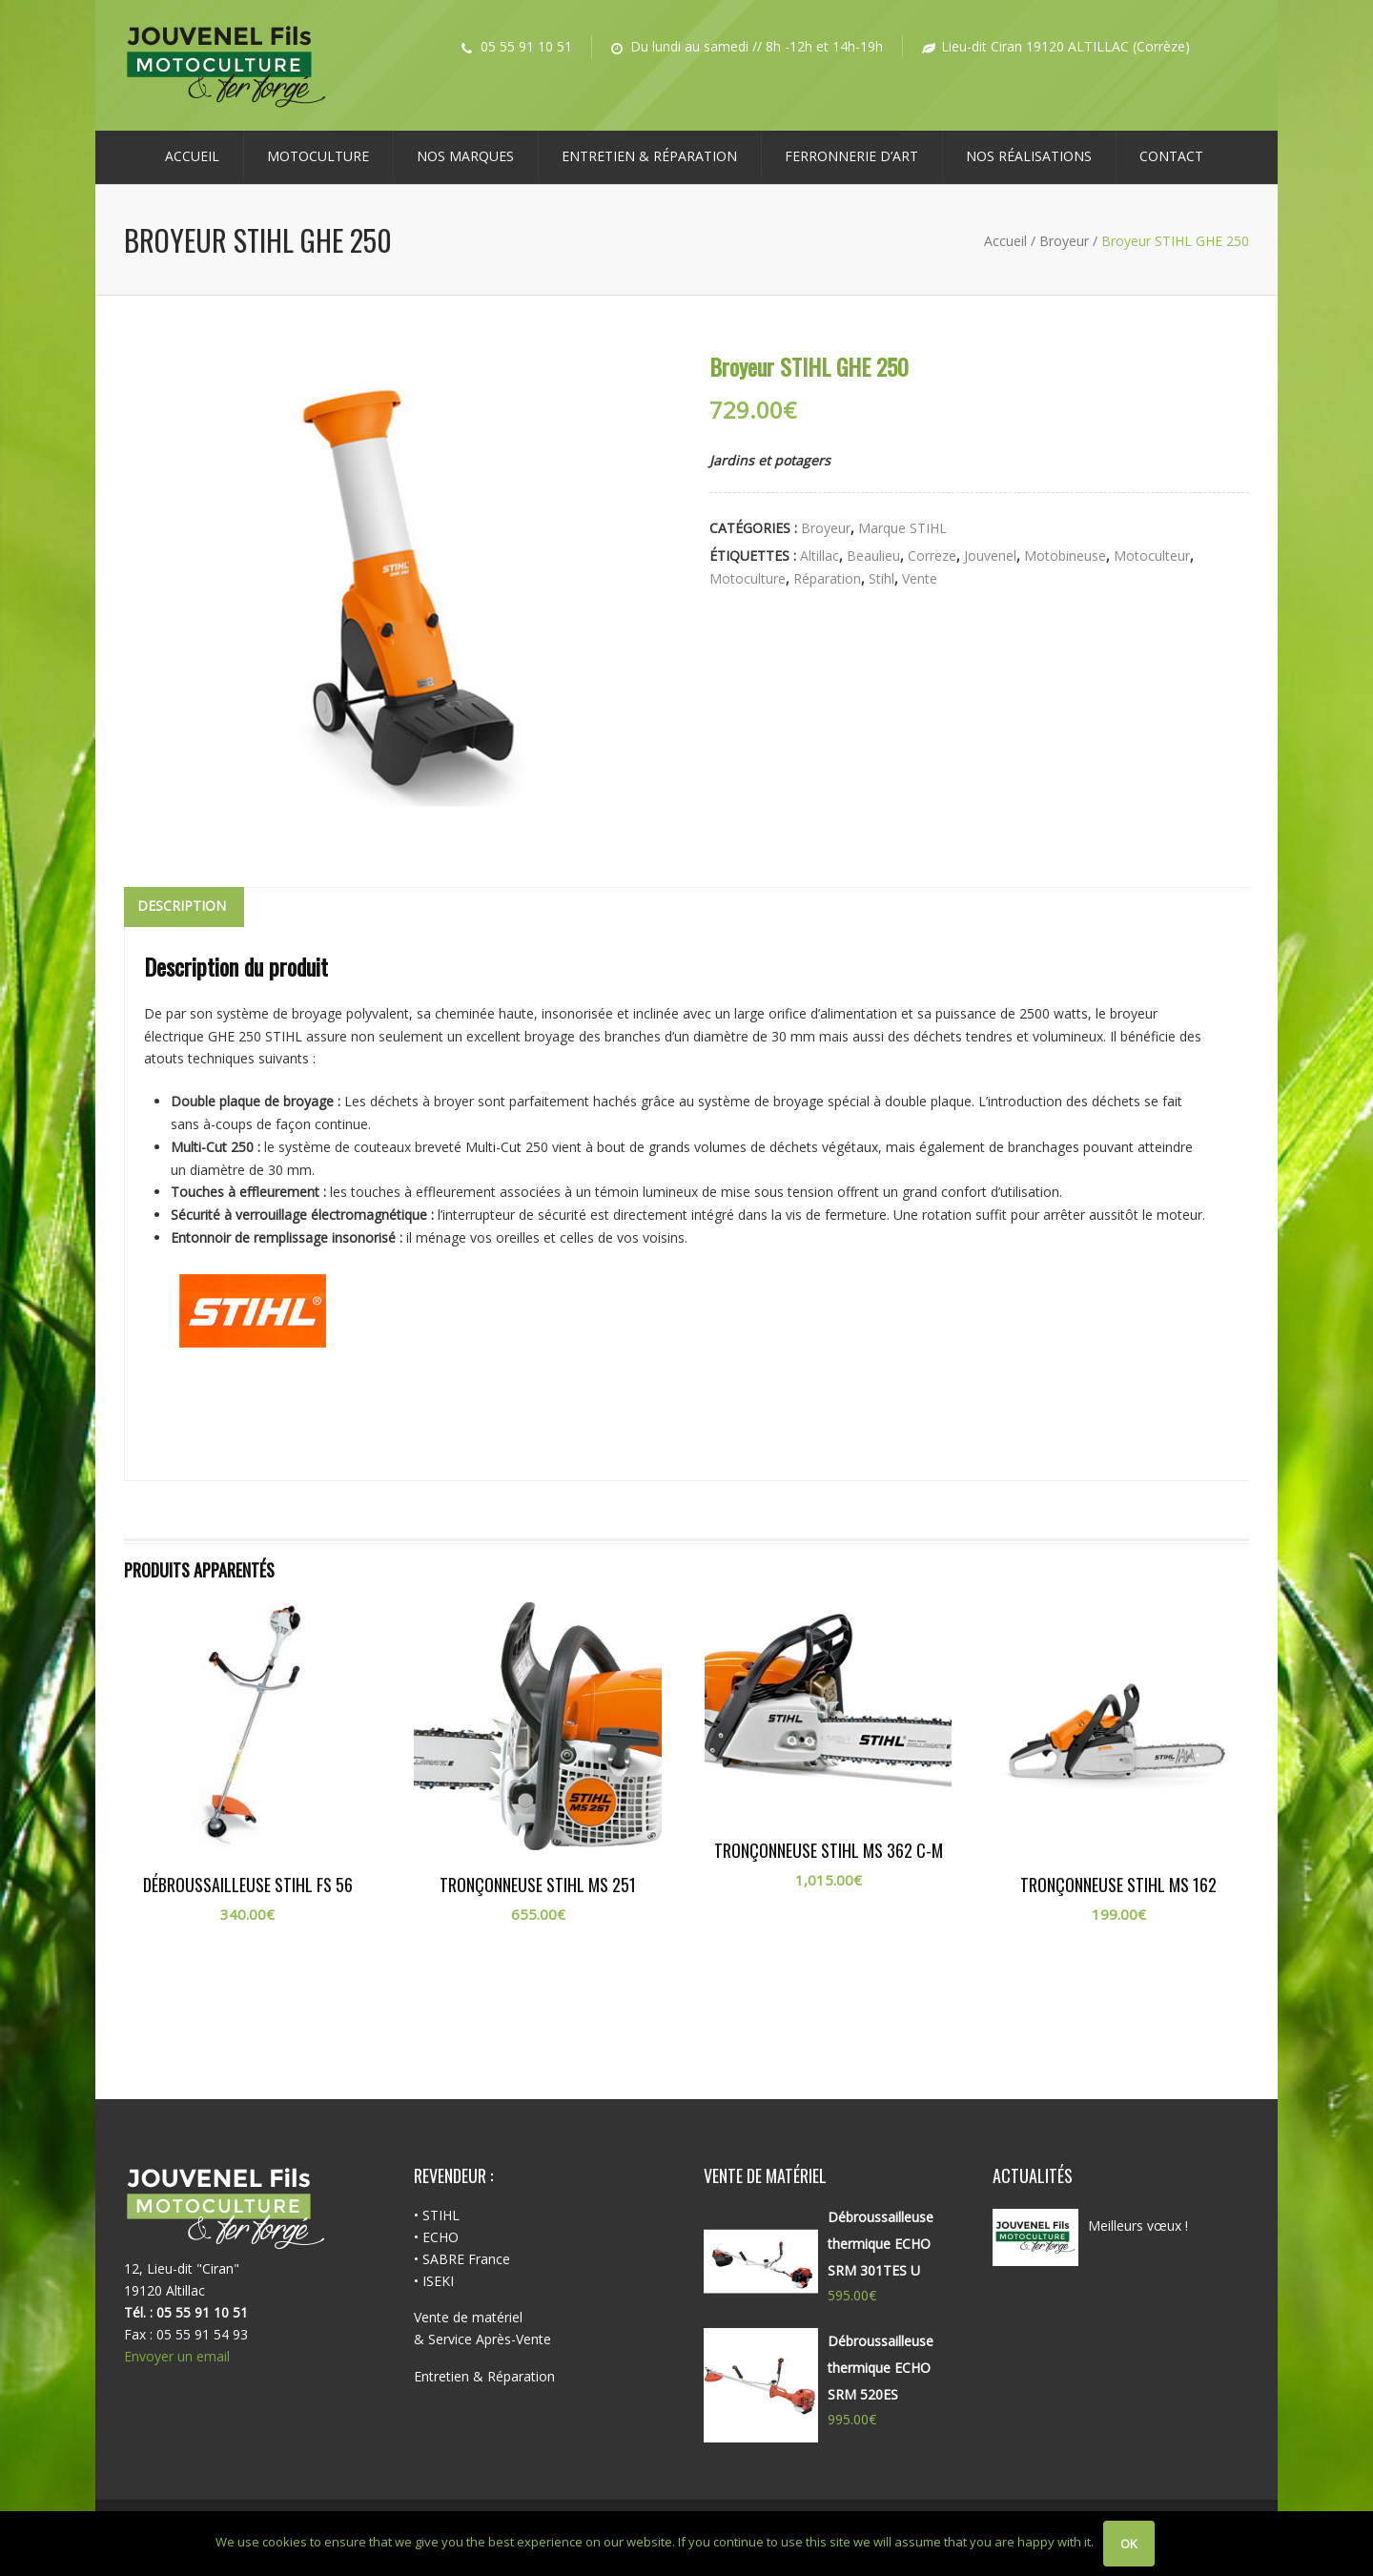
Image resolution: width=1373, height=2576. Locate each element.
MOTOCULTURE (318, 156)
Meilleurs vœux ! (1138, 2225)
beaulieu (873, 555)
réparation (827, 578)
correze (932, 555)
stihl (881, 578)
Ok (1128, 2543)
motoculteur (1152, 555)
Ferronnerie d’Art (851, 156)
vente (919, 578)
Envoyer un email (177, 2356)
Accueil (192, 156)
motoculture (747, 578)
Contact (1171, 156)
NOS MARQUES (465, 156)
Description (181, 905)
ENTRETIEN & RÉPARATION (649, 156)
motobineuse (1065, 555)
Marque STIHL (902, 528)
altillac (819, 555)
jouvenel (990, 555)
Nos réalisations (1029, 156)
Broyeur (1064, 241)
